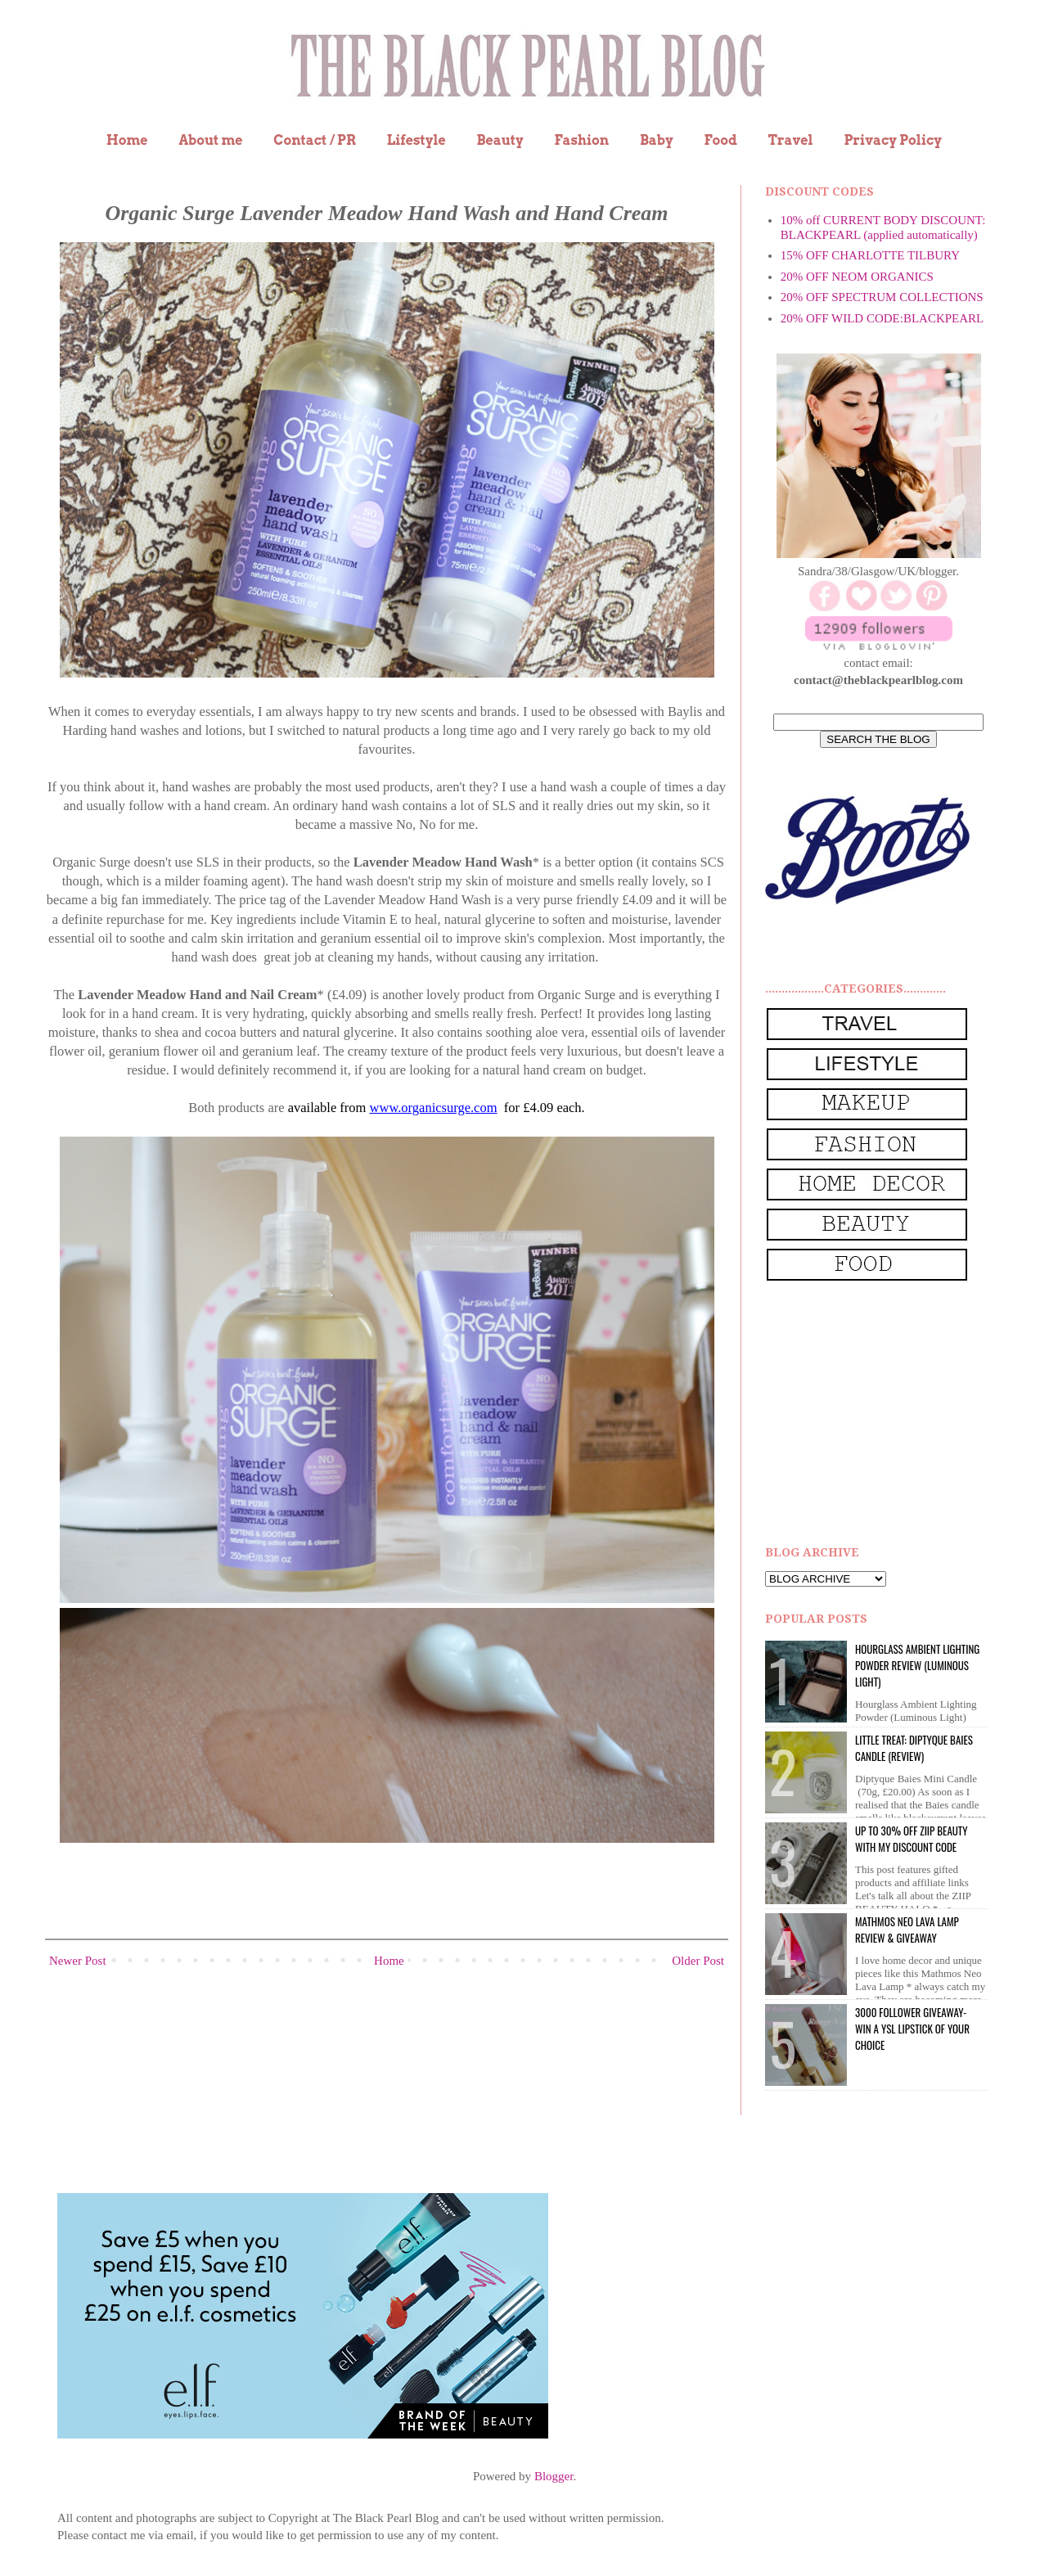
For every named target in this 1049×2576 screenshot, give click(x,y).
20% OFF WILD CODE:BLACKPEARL (882, 318)
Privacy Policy (893, 140)
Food (720, 140)
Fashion (581, 140)
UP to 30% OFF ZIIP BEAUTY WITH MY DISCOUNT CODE (911, 1838)
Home (127, 140)
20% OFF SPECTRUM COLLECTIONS (882, 297)
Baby (656, 140)
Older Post (698, 1960)
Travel (790, 140)
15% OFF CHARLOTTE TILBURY (870, 255)
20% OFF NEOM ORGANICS (857, 276)
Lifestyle (416, 140)
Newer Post (77, 1960)
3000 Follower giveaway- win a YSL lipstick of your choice (912, 2028)
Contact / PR (314, 140)
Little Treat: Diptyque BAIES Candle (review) (914, 1748)
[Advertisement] (888, 1414)
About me (210, 140)
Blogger (554, 2476)
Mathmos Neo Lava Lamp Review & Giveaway (907, 1929)
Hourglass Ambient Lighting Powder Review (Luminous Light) (917, 1665)
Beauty (500, 140)
